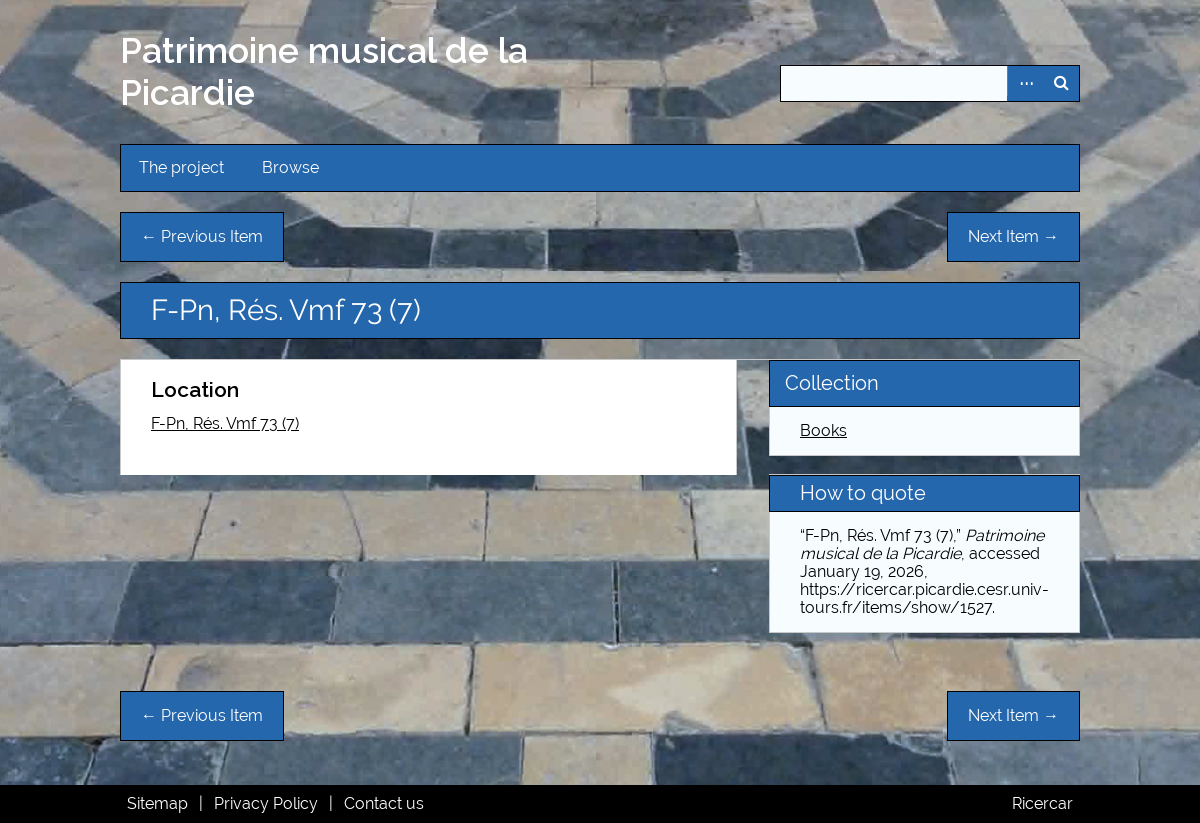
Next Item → (1013, 236)
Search (1061, 83)
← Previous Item (202, 236)
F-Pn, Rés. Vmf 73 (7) (225, 423)
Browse (290, 167)
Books (823, 430)
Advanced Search (1025, 83)
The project (181, 167)
